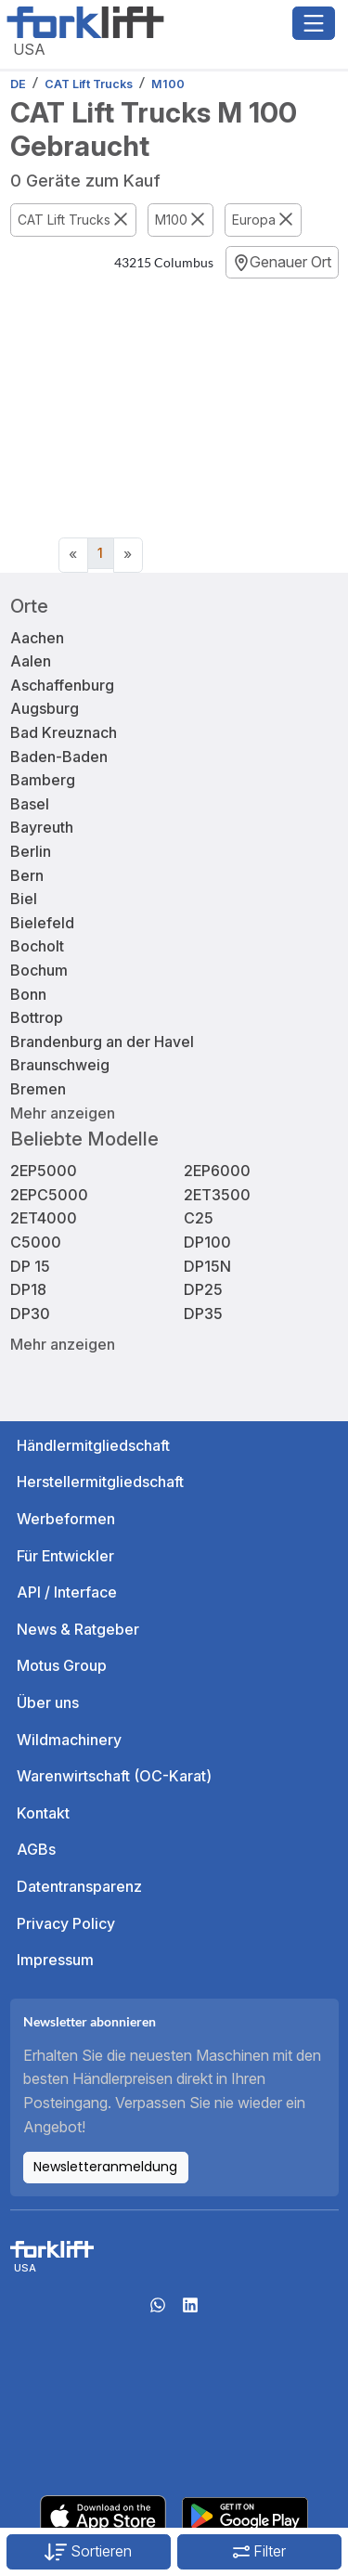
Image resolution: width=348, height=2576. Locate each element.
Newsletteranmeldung (105, 2166)
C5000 (35, 1242)
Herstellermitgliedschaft (100, 1481)
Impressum (55, 1959)
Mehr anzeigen (62, 1113)
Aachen (37, 637)
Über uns (48, 1702)
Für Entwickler (65, 1556)
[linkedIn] (190, 2310)
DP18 (28, 1289)
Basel (29, 804)
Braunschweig (60, 1064)
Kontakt (43, 1813)
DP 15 (30, 1266)
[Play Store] (245, 2514)
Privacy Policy (66, 1923)
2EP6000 (217, 1170)
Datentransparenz (79, 1886)
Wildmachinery (69, 1739)
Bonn (28, 994)
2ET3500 (217, 1194)
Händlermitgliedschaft (93, 1445)
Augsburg (44, 708)
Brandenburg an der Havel (102, 1041)
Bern (27, 875)
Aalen (30, 661)
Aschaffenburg (62, 685)
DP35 (203, 1313)
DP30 (30, 1313)
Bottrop (36, 1017)
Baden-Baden (59, 756)
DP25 (203, 1289)
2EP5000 (43, 1170)
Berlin (30, 851)
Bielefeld (42, 922)
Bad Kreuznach (63, 732)
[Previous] (73, 555)
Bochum (39, 970)
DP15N (207, 1266)
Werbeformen (66, 1518)
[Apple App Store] (103, 2514)
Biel (23, 898)
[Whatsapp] (158, 2310)
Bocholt (37, 946)
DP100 (207, 1242)
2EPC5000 (49, 1194)
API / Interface (67, 1592)
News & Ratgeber (78, 1629)
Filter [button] (259, 2551)
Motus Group (62, 1665)
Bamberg (42, 779)
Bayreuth (41, 827)
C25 (198, 1218)
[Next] (128, 555)
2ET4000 (43, 1218)
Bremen (38, 1089)
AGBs (36, 1849)
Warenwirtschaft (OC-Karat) (114, 1776)
